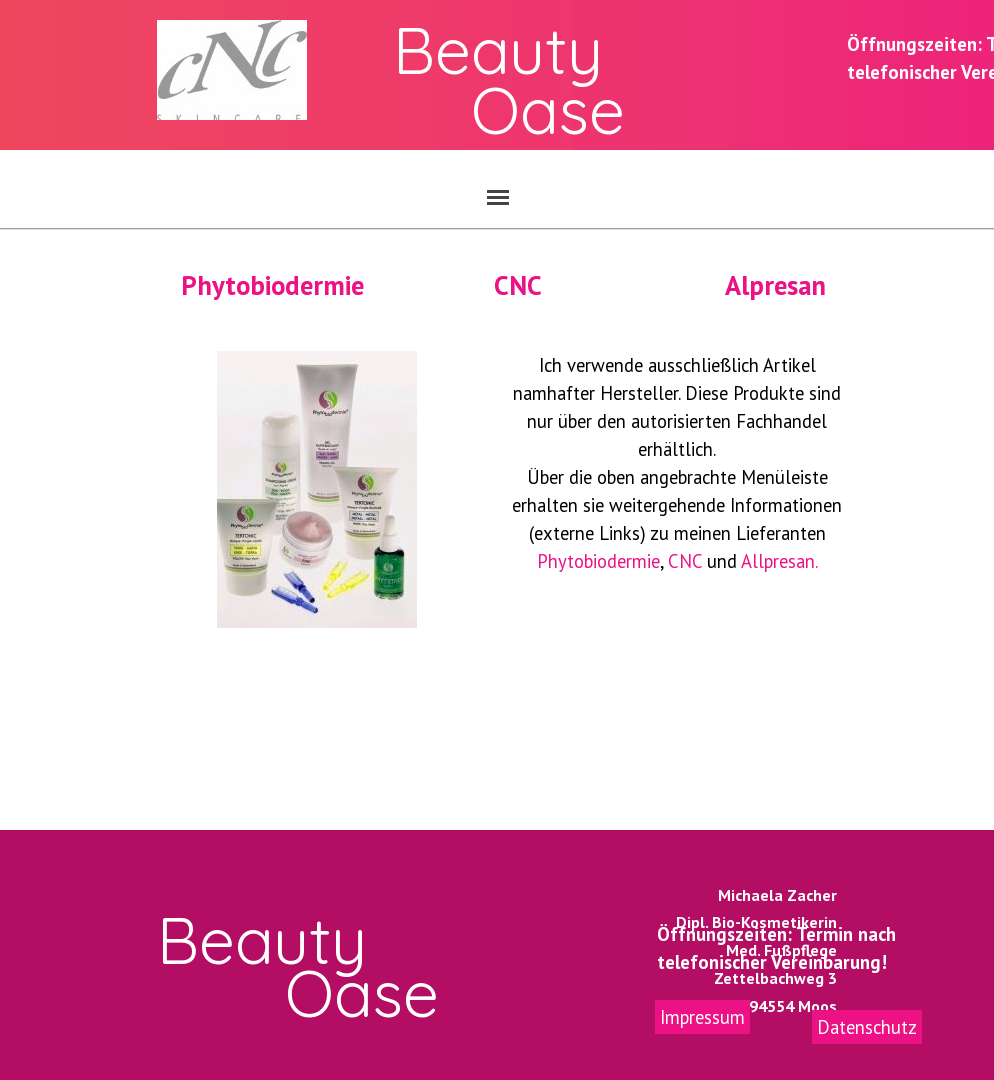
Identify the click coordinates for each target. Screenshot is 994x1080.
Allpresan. (779, 561)
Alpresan (775, 285)
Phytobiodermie (272, 285)
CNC (518, 285)
